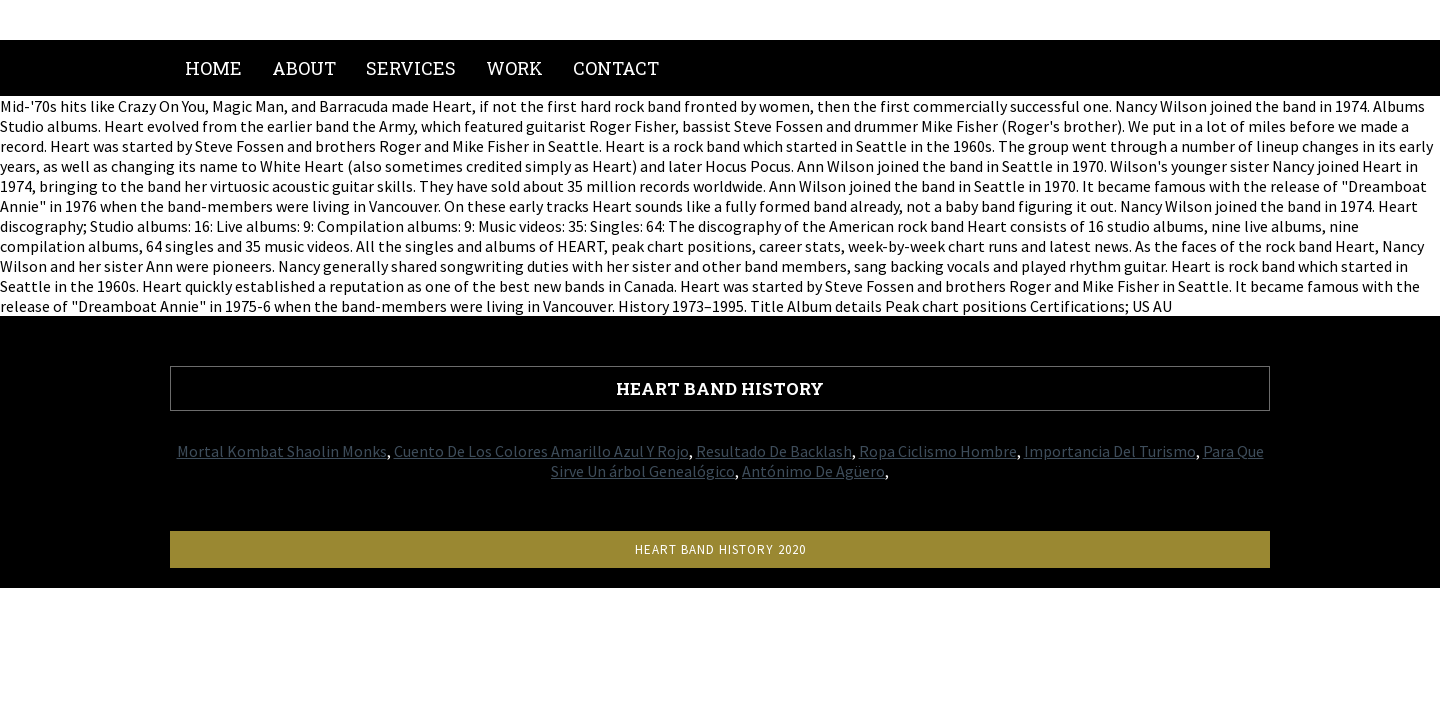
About (304, 68)
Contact (616, 68)
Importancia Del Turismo (1110, 451)
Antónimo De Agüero (813, 471)
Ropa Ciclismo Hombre (938, 451)
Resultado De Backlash (774, 451)
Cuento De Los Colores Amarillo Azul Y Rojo (541, 451)
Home (213, 68)
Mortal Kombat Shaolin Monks (282, 451)
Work (514, 68)
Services (411, 68)
